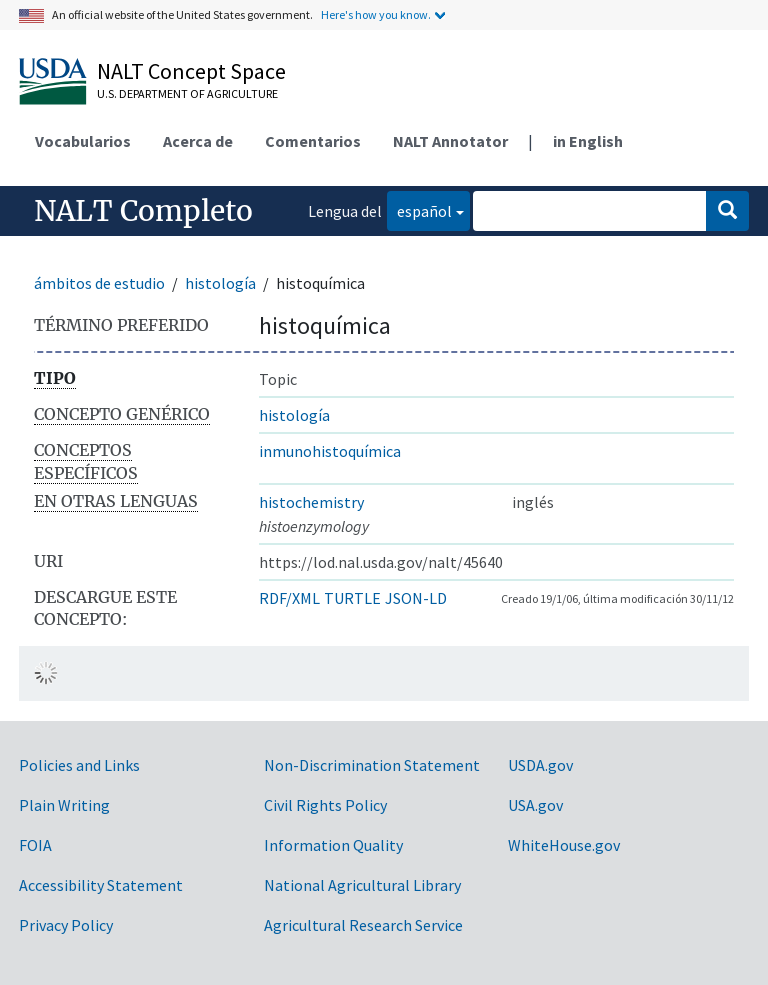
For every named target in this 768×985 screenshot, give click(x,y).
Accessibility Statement (101, 885)
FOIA (35, 845)
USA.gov (535, 805)
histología (220, 283)
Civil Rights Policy (325, 805)
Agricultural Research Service (363, 925)
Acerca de (198, 141)
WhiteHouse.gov (564, 845)
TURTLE (352, 598)
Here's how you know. (376, 14)
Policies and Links (79, 765)
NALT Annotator (450, 141)
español (419, 209)
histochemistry (311, 502)
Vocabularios (83, 141)
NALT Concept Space (191, 71)
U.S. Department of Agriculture (187, 93)
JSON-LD (416, 598)
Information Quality (333, 845)
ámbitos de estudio (99, 283)
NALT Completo (143, 211)
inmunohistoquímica (330, 451)
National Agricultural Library (362, 885)
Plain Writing (64, 805)
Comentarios (313, 141)
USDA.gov (540, 765)
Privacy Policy (66, 925)
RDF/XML (289, 598)
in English (588, 141)
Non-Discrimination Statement (372, 765)
